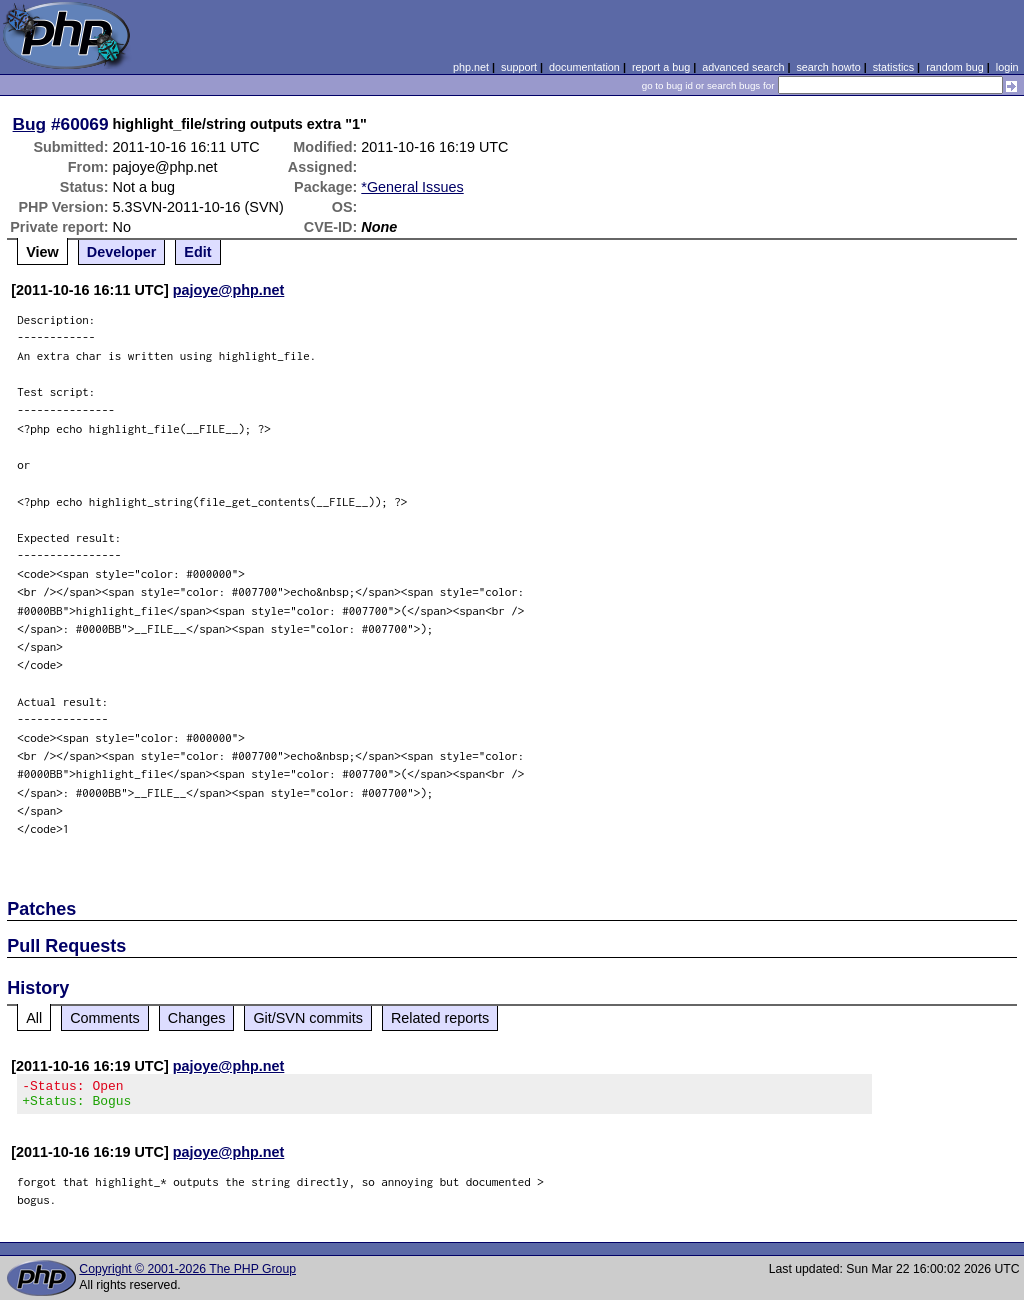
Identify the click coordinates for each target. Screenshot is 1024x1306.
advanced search (743, 67)
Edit (197, 252)
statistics (893, 67)
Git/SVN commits (308, 1018)
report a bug (661, 67)
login (1007, 67)
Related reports (440, 1018)
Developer (122, 252)
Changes (197, 1018)
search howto (828, 67)
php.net (471, 67)
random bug (955, 67)
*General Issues (412, 187)
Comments (105, 1018)
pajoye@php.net (229, 290)
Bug (30, 124)
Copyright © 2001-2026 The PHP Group (187, 1275)
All (34, 1018)
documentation (584, 67)
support (519, 67)
